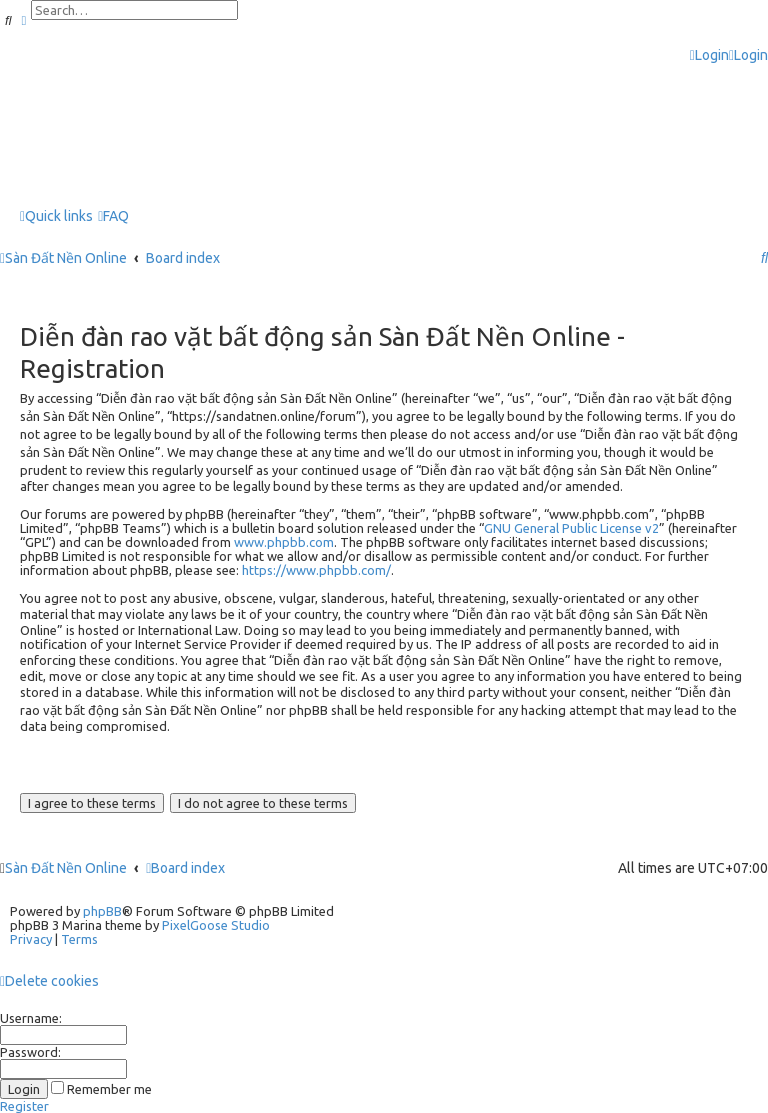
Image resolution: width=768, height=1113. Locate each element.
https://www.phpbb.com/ (316, 570)
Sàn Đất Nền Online (66, 868)
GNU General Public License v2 (571, 528)
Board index (185, 868)
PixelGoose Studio (216, 925)
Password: (30, 1052)
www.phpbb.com (284, 542)
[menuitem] (709, 55)
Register (24, 1106)
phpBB (102, 911)
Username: (31, 1018)
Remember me (101, 1089)
